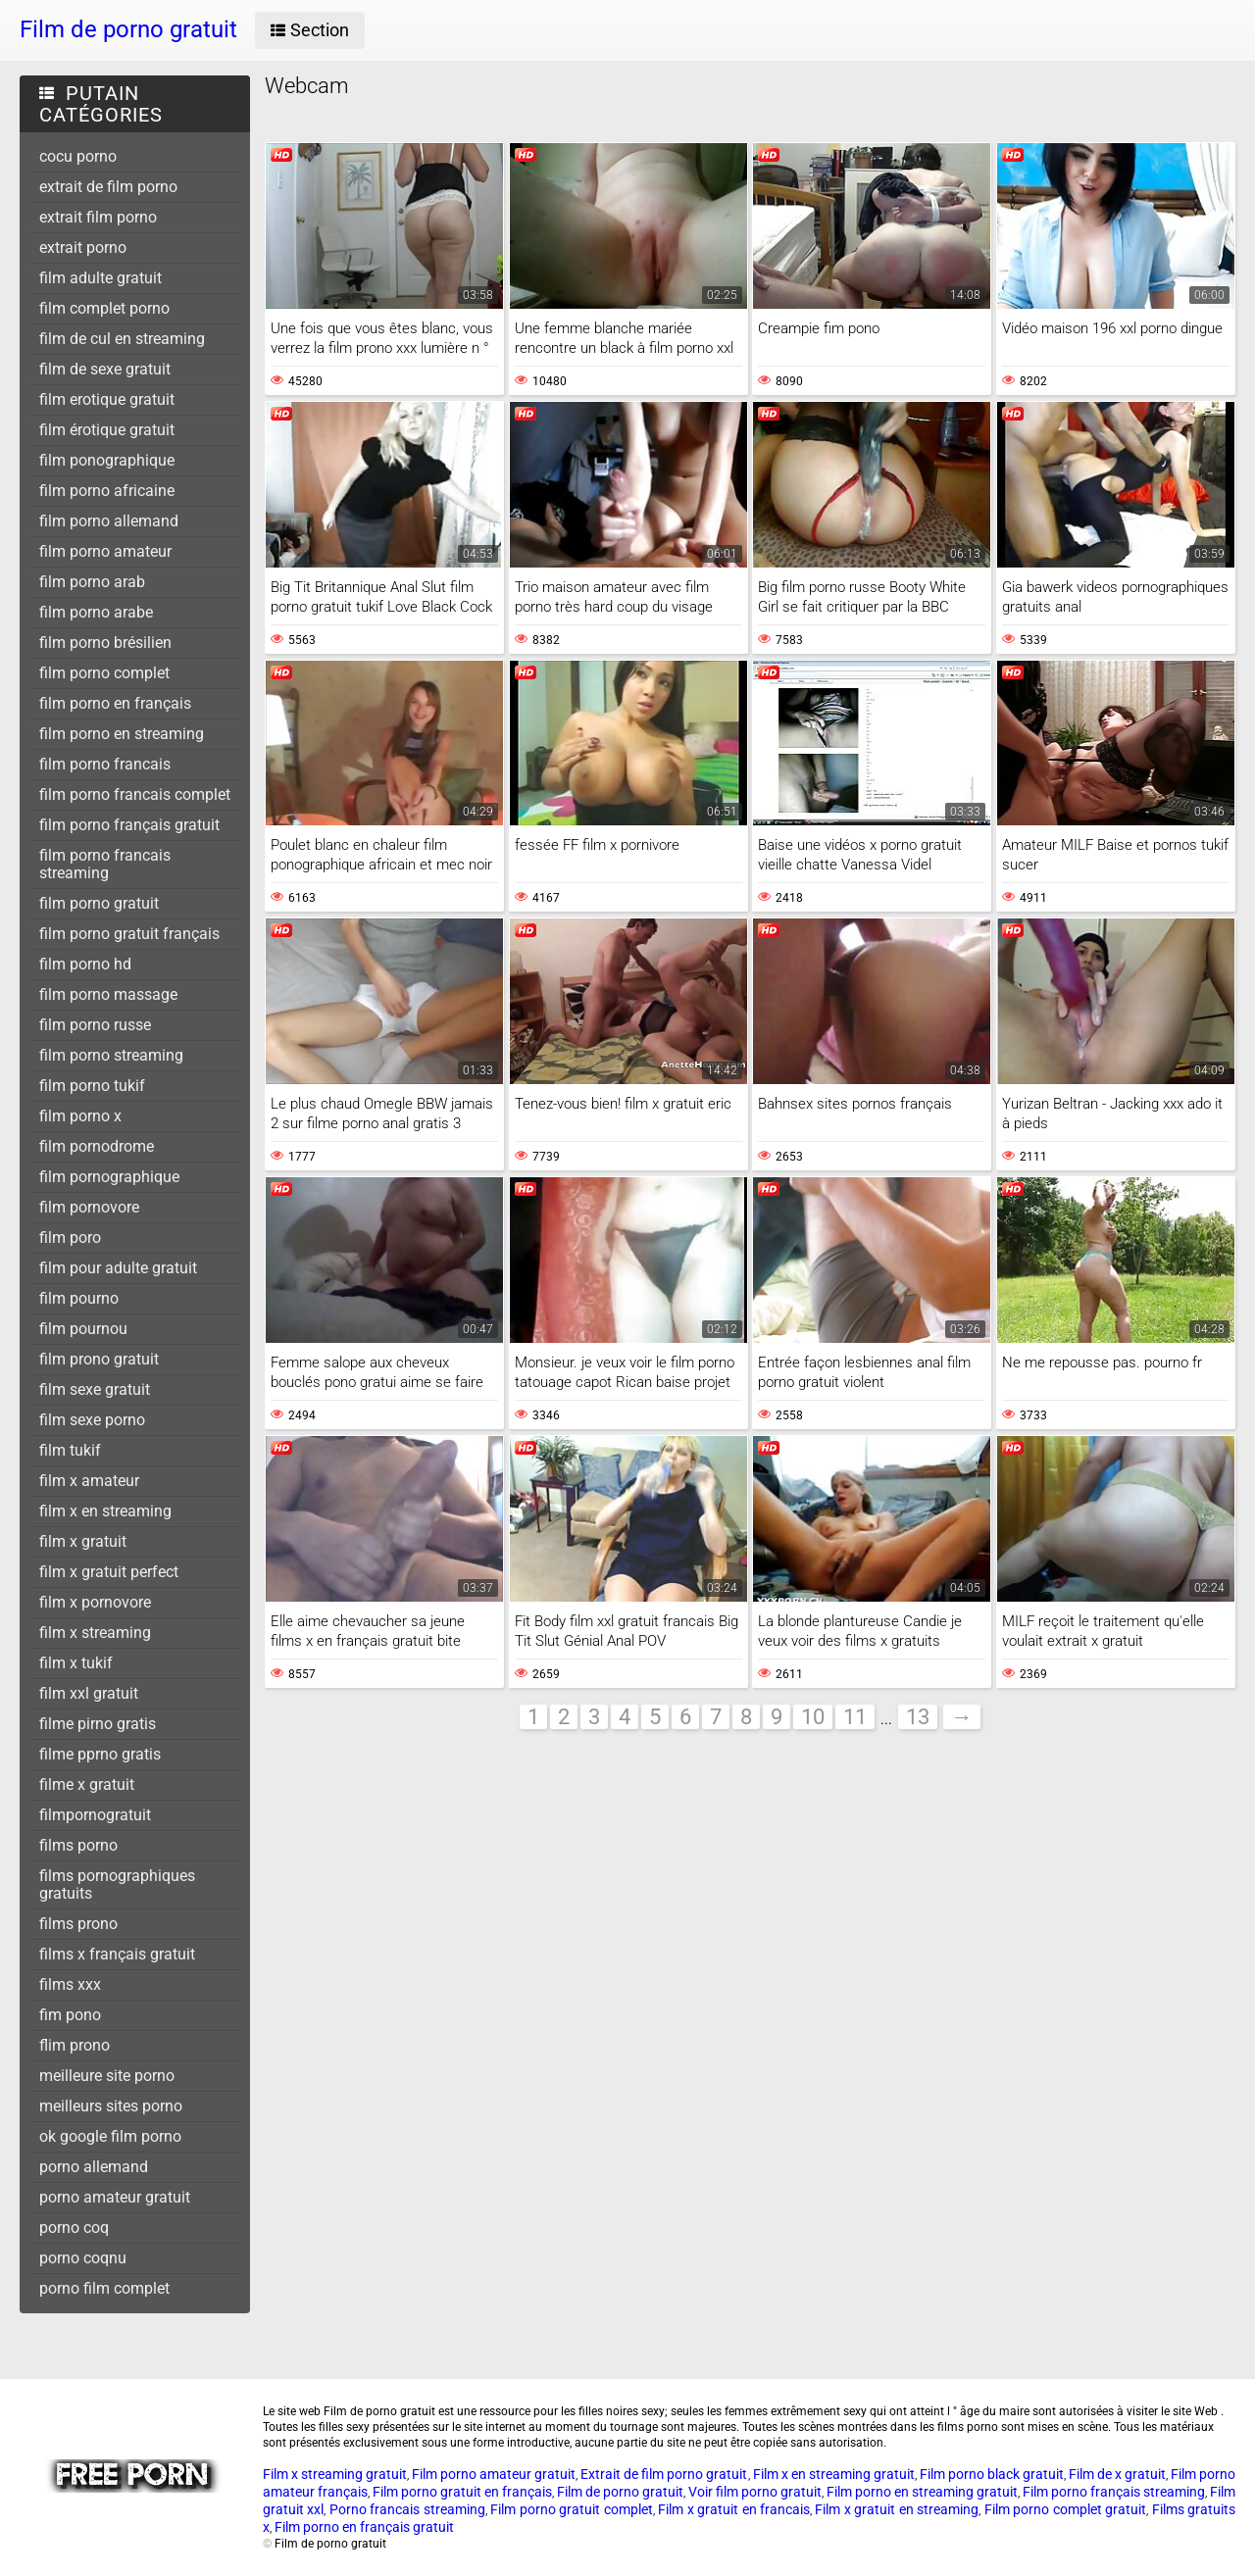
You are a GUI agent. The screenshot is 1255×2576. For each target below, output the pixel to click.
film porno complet (104, 673)
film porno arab (92, 581)
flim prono (74, 2045)
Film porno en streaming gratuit (922, 2492)
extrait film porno (98, 217)
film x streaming (95, 1632)
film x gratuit (82, 1541)
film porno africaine (107, 490)
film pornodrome (96, 1146)
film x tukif (76, 1663)
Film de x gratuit (1117, 2474)
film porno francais (105, 764)
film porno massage (108, 994)
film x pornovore (95, 1602)
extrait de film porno (108, 186)
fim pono (70, 2015)
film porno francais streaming (105, 864)
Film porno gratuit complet (571, 2509)
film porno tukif (92, 1085)
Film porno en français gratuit (364, 2527)
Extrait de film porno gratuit (663, 2474)
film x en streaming (105, 1511)
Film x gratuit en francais (734, 2509)
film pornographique (109, 1176)
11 (855, 1717)
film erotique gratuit (107, 399)
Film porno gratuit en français (462, 2492)
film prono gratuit (99, 1359)
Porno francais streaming (407, 2509)
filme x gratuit (86, 1784)
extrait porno (82, 247)
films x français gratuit (117, 1954)
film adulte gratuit (100, 278)
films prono (78, 1923)
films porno (78, 1845)
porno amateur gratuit (114, 2197)
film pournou (83, 1328)
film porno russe (95, 1025)
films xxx (70, 1984)
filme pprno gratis (100, 1754)
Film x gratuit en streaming (897, 2509)
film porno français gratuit (129, 825)
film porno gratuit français (129, 933)
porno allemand (93, 2166)
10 (813, 1717)
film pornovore (89, 1207)
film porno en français (115, 703)
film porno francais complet (134, 794)
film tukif (70, 1450)
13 (917, 1717)
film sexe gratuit (94, 1389)
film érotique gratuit (107, 430)
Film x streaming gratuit (335, 2474)
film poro (70, 1237)
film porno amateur (105, 551)
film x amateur (89, 1480)
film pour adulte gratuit (118, 1268)
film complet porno (104, 308)
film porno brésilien (105, 642)
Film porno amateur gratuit (494, 2474)
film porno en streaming (121, 733)
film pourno (79, 1298)
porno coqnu (82, 2258)
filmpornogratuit (95, 1815)
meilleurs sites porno (110, 2106)
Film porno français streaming (1114, 2492)
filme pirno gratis (97, 1723)
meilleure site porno (107, 2075)
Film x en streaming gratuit (834, 2474)
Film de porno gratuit (620, 2492)
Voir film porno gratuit (755, 2492)
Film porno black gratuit (992, 2474)
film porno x (80, 1116)
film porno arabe (96, 612)
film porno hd (85, 964)
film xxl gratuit (88, 1693)
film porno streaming (111, 1055)
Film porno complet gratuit (1065, 2509)
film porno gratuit (99, 903)
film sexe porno (92, 1420)
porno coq (74, 2227)
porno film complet (104, 2288)
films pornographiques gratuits (117, 1884)
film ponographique (107, 460)
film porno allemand (108, 521)
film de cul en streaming (122, 338)
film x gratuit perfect (108, 1571)
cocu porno (78, 156)
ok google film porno (110, 2136)
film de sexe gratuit (105, 369)
